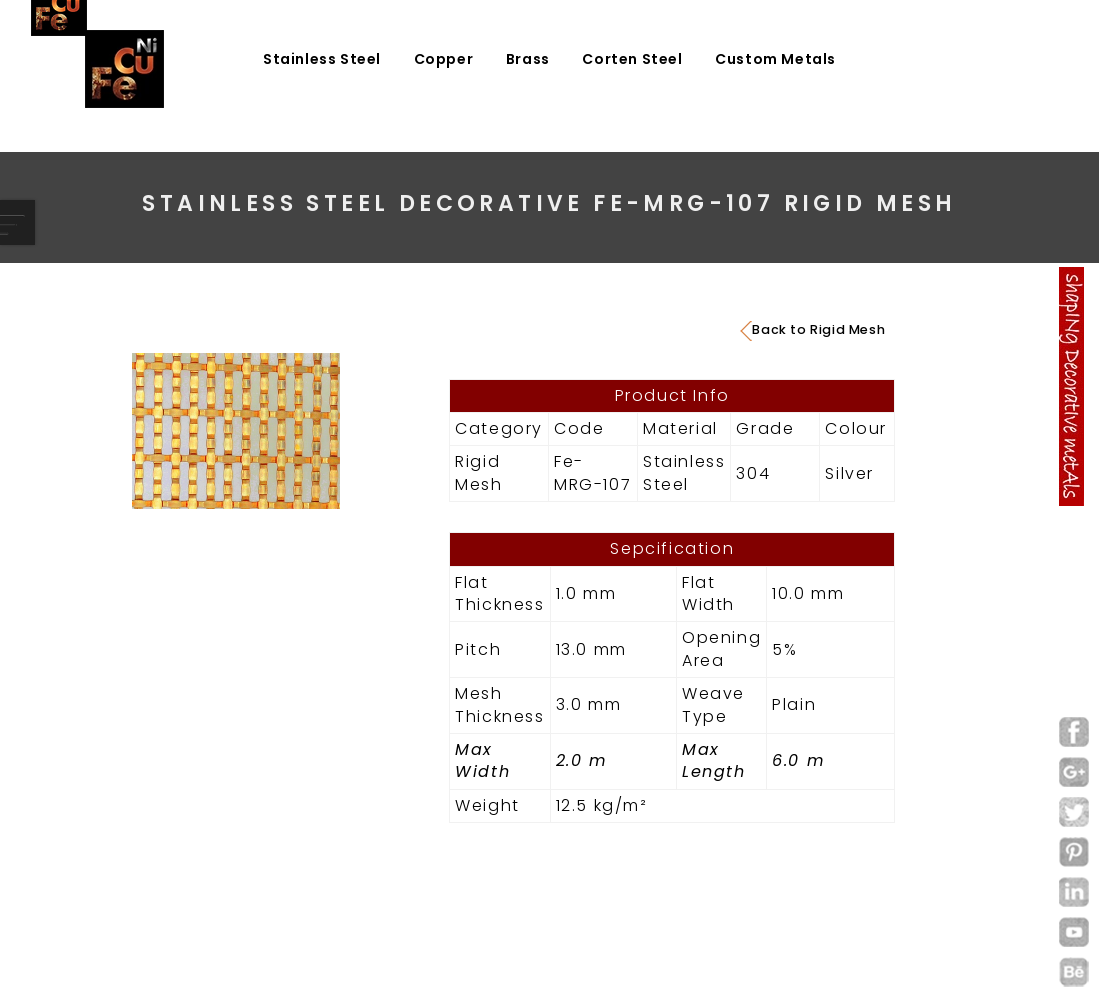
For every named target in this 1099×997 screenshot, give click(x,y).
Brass (528, 59)
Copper (444, 59)
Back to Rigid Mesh (812, 330)
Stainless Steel (322, 59)
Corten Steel (632, 59)
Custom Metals (775, 59)
